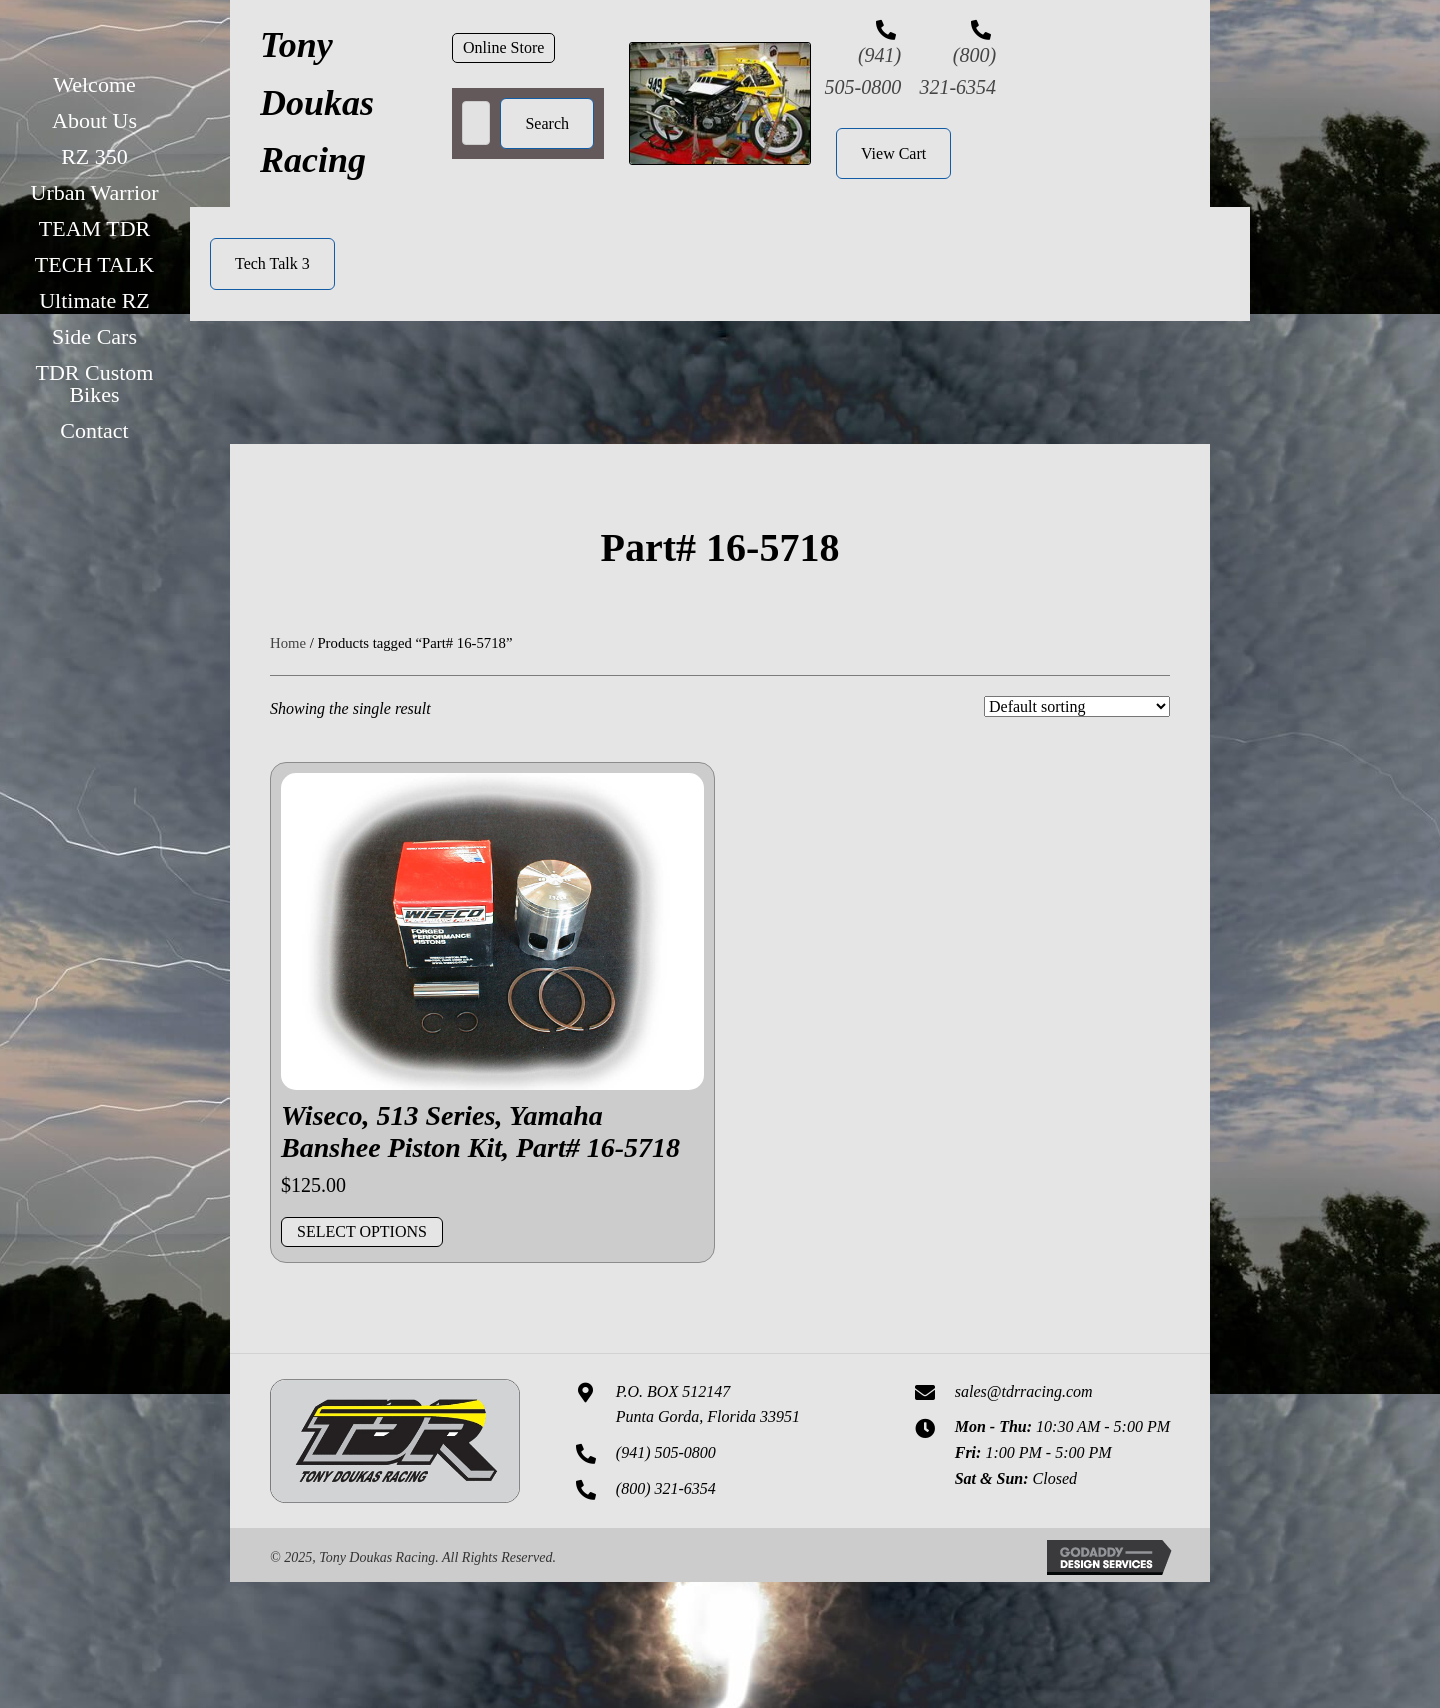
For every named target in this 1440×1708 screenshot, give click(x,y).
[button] (503, 48)
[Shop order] (1077, 706)
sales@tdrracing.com (1024, 1391)
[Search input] (476, 123)
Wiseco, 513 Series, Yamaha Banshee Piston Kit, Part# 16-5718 (480, 1131)
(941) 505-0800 (666, 1452)
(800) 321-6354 (666, 1488)
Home (288, 643)
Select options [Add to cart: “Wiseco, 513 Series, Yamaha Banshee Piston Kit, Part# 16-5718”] (362, 1231)
